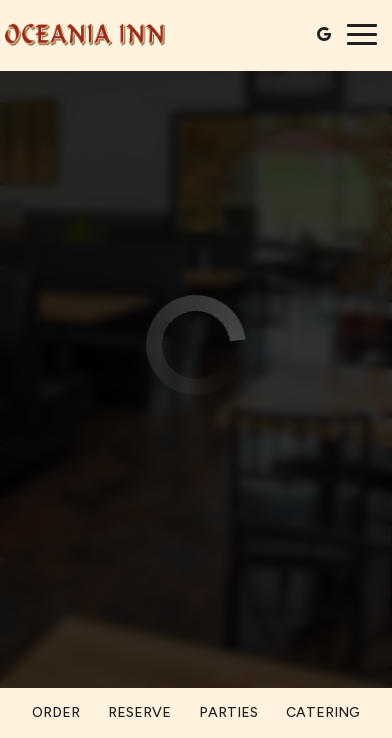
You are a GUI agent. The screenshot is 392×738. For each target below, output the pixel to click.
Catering (323, 712)
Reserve (139, 712)
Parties (228, 712)
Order (56, 712)
